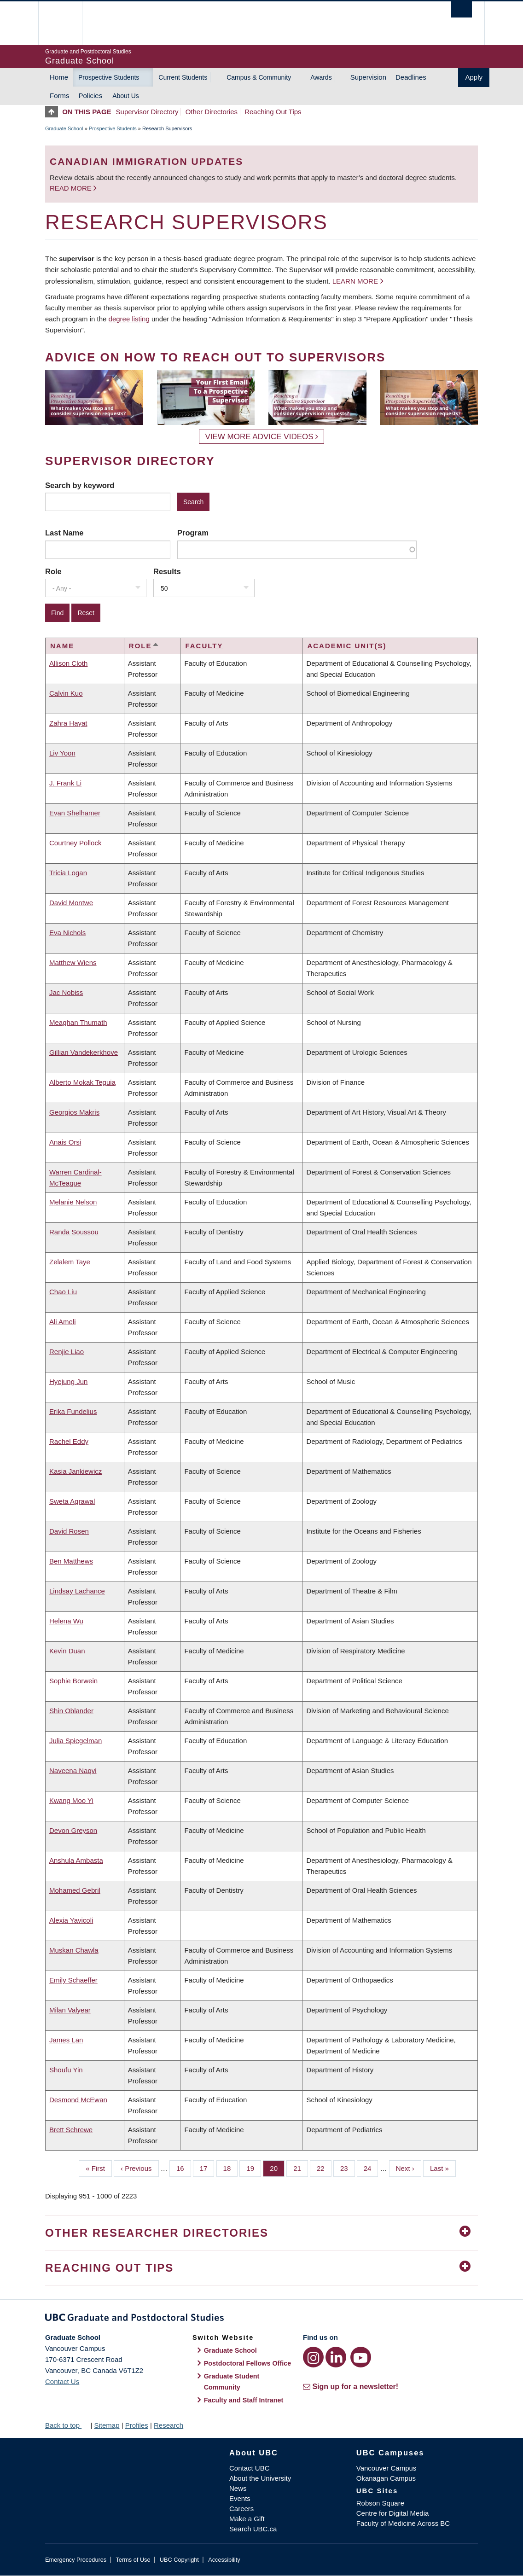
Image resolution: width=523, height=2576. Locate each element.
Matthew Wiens (73, 962)
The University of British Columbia (67, 23)
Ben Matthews (71, 1561)
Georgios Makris (74, 1112)
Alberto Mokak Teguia (82, 1082)
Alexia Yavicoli (71, 1920)
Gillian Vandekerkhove (83, 1052)
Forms (60, 95)
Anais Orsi (65, 1142)
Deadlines (410, 77)
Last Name (64, 533)
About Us (125, 95)
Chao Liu (63, 1292)
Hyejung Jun (68, 1381)
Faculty (204, 646)
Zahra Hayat (68, 723)
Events (239, 2498)
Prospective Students (108, 77)
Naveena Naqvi (73, 1770)
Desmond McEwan (78, 2100)
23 (347, 2167)
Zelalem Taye (69, 1262)
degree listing (129, 319)
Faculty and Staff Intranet (244, 2400)
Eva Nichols (67, 932)
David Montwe (71, 903)
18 (230, 2167)
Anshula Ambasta (76, 1860)
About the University (260, 2478)
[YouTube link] (360, 2357)
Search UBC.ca (253, 2529)
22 (324, 2167)
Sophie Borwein (73, 1681)
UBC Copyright (179, 2559)
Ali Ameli (62, 1322)
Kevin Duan (67, 1651)
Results (167, 571)
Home (59, 77)
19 (253, 2167)
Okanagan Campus (386, 2478)
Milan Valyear (70, 2010)
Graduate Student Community (232, 2381)
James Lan (66, 2040)
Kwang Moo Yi (71, 1800)
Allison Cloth (68, 663)
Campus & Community (259, 77)
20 (277, 2167)
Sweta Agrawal (72, 1501)
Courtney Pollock (75, 843)
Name (62, 646)
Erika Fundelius (73, 1411)
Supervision (368, 77)
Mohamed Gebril (74, 1890)
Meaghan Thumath (78, 1022)
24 (371, 2167)
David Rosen (69, 1531)
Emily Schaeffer (73, 1980)
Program (193, 533)
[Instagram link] (313, 2357)
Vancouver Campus (386, 2468)
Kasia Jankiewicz (75, 1471)
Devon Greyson (73, 1830)
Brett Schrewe (71, 2130)
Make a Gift (247, 2519)
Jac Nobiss (66, 992)
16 (183, 2167)
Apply (473, 77)
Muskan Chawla (74, 1950)
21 (300, 2167)
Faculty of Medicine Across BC (403, 2523)
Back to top (66, 2425)
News (238, 2488)
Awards (320, 77)
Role (53, 571)
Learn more (355, 281)
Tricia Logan (68, 873)
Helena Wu (66, 1621)
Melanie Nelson (73, 1202)
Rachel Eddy (68, 1441)
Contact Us (62, 2381)
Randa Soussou (74, 1232)
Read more (71, 188)
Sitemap (106, 2425)
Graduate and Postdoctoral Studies (261, 2319)
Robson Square (380, 2503)
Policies (91, 95)
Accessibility (224, 2559)
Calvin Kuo (66, 693)
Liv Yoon (62, 753)
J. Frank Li (65, 783)
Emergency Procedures (75, 2559)
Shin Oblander (71, 1711)
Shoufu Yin (66, 2070)
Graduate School (64, 128)
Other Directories (212, 112)
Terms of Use (133, 2559)
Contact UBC (249, 2468)
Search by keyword (79, 485)
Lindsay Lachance (77, 1591)
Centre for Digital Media (392, 2513)
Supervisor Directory (147, 112)
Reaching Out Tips (272, 112)
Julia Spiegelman (75, 1740)
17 (207, 2167)
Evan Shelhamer (74, 813)
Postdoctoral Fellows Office (247, 2363)
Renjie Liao (66, 1351)
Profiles (136, 2425)
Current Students (182, 77)
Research (168, 2425)
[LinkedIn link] (335, 2357)
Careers (241, 2508)
